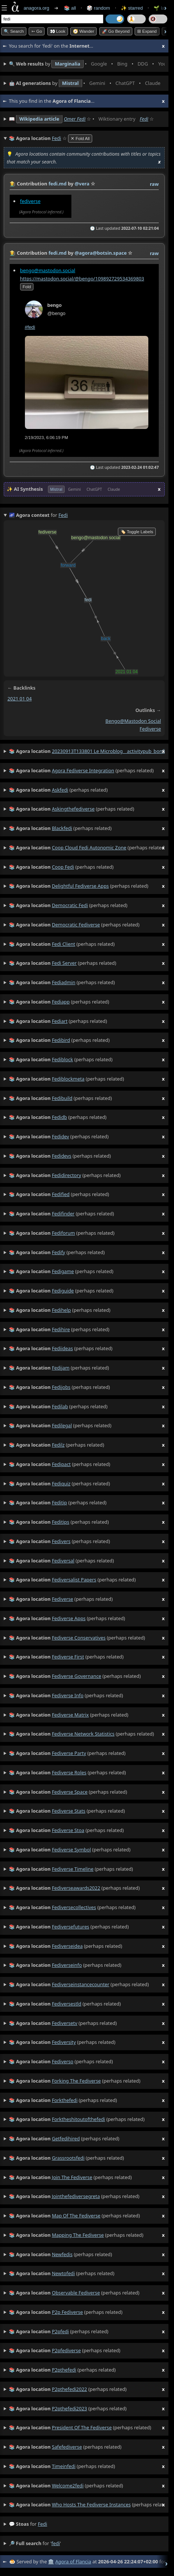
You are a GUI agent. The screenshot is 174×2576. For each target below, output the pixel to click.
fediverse (30, 201)
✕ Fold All (80, 138)
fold (27, 287)
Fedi (144, 118)
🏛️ (51, 2561)
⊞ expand (147, 31)
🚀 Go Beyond (116, 31)
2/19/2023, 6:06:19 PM (46, 437)
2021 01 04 (19, 698)
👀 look (57, 31)
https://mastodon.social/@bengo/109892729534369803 (82, 278)
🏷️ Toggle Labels (136, 531)
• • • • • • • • (87, 64)
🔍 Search (14, 31)
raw (154, 184)
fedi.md (57, 183)
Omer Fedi (75, 118)
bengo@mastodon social (133, 721)
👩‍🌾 (13, 183)
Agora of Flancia (73, 2561)
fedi (42, 2524)
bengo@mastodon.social (47, 270)
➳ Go (36, 31)
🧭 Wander (83, 31)
